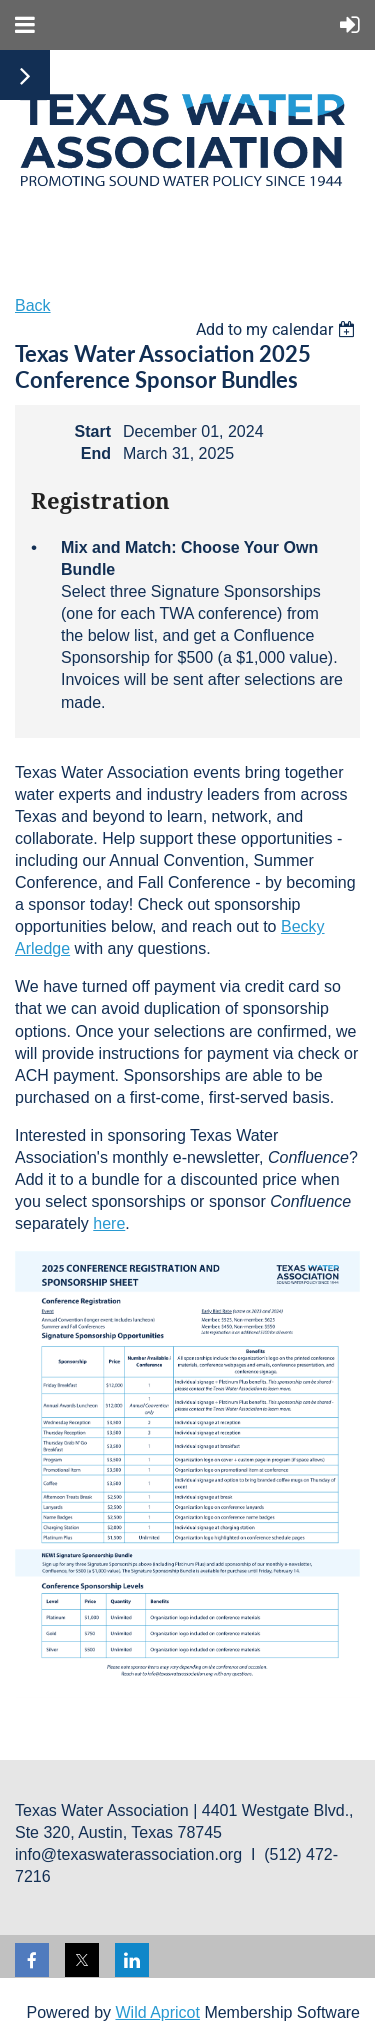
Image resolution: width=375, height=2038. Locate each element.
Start (93, 431)
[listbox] (278, 329)
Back (33, 305)
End (96, 453)
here (109, 1223)
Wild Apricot (157, 2012)
